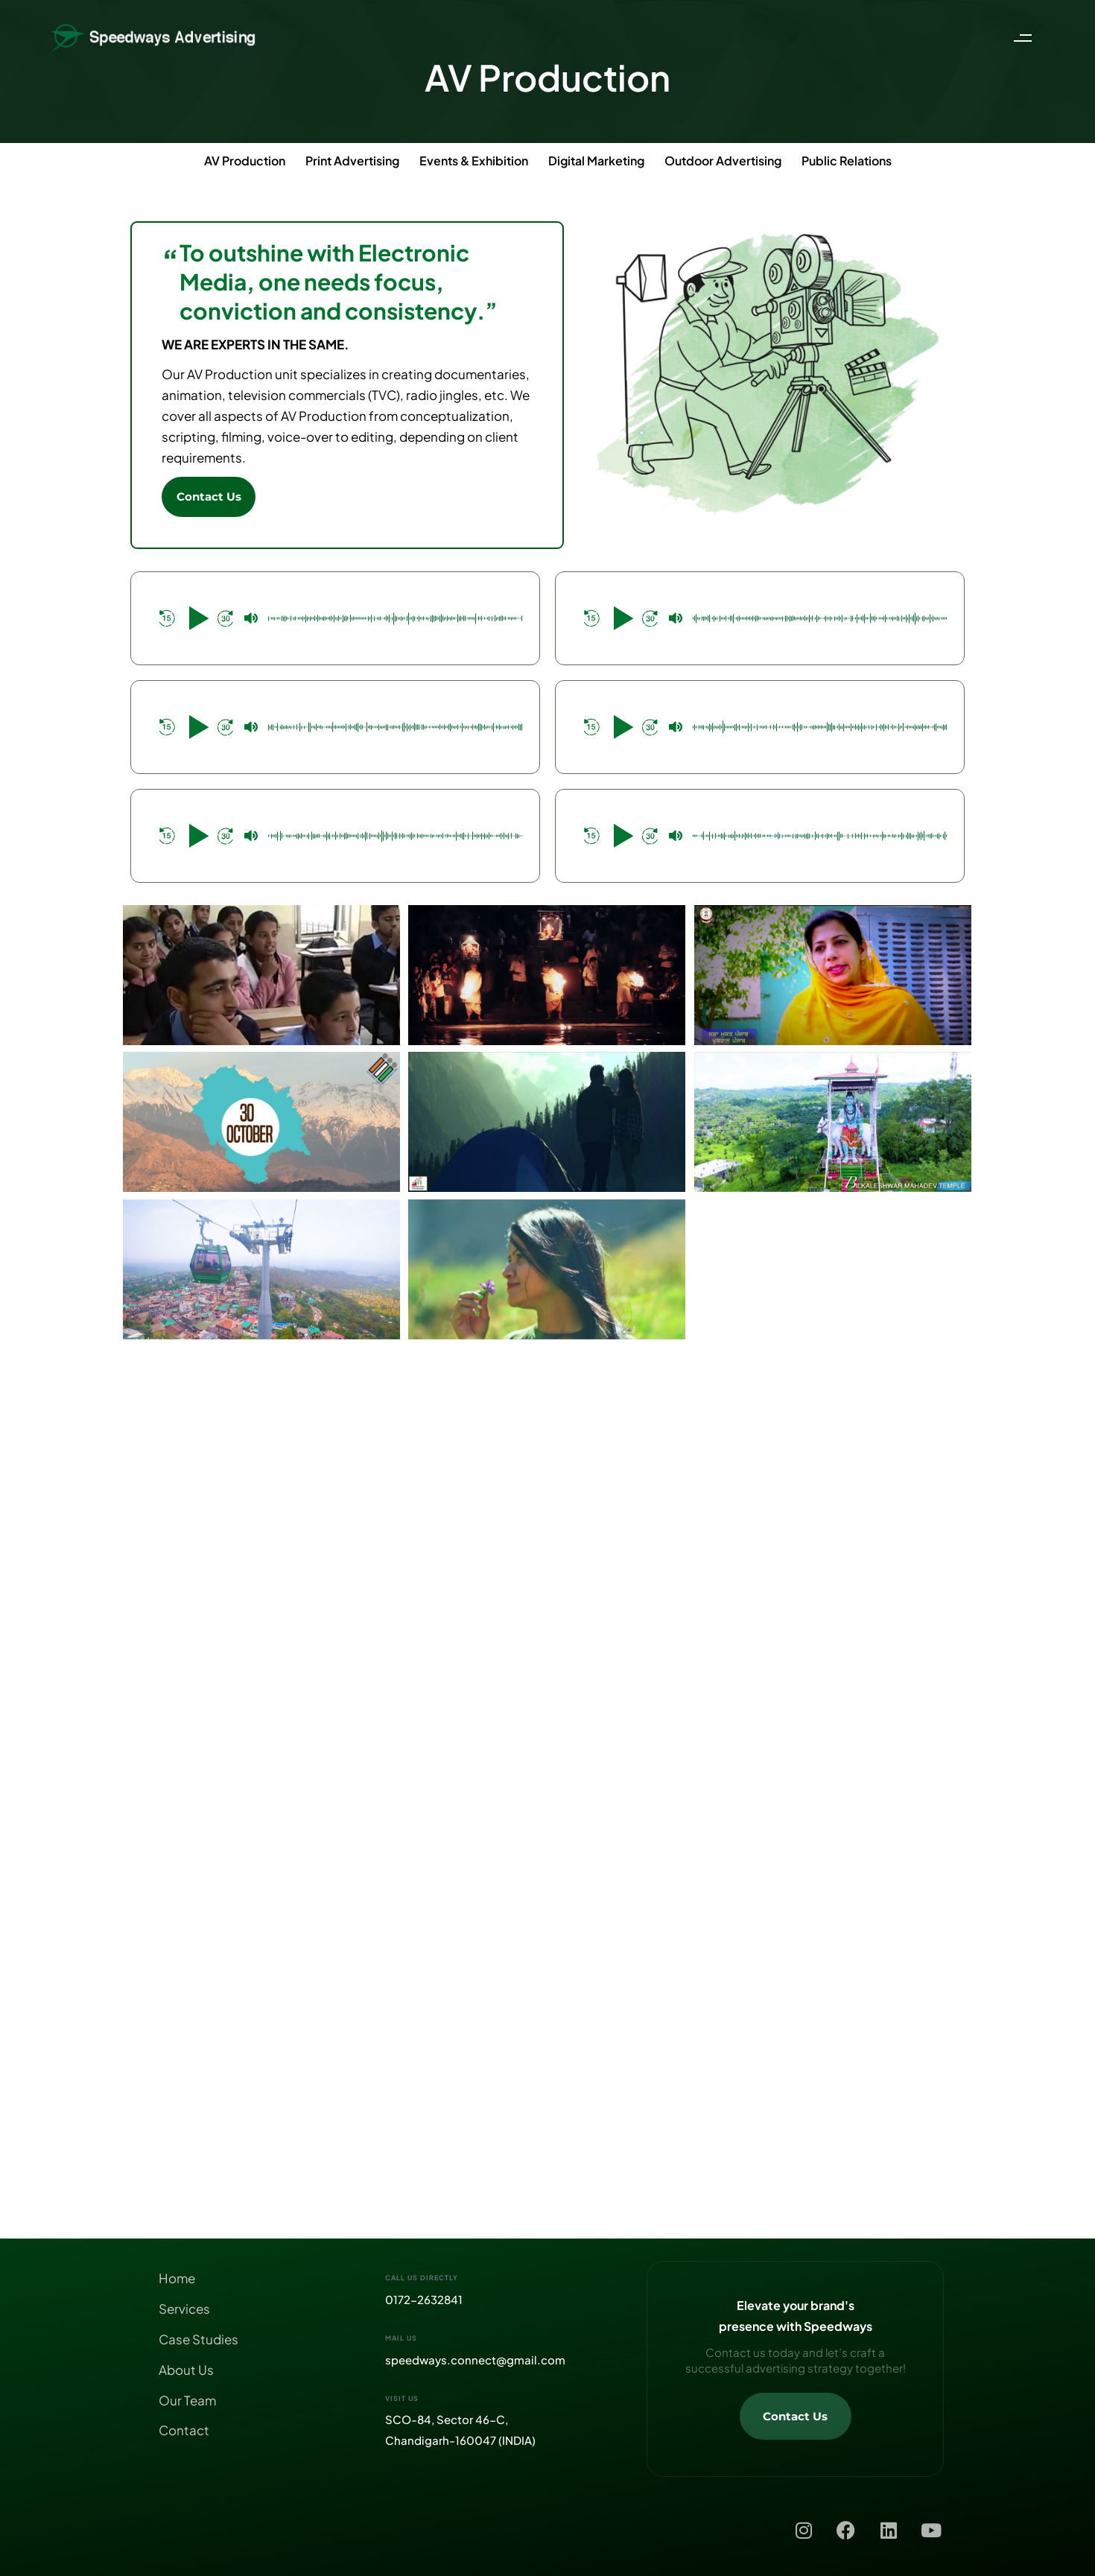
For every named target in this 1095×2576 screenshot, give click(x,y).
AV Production (244, 160)
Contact (184, 2430)
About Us (186, 2369)
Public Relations (847, 160)
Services (184, 2308)
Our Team (187, 2400)
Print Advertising (352, 160)
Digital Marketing (596, 160)
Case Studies (198, 2339)
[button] (1026, 38)
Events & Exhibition (473, 160)
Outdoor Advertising (722, 160)
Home (177, 2278)
